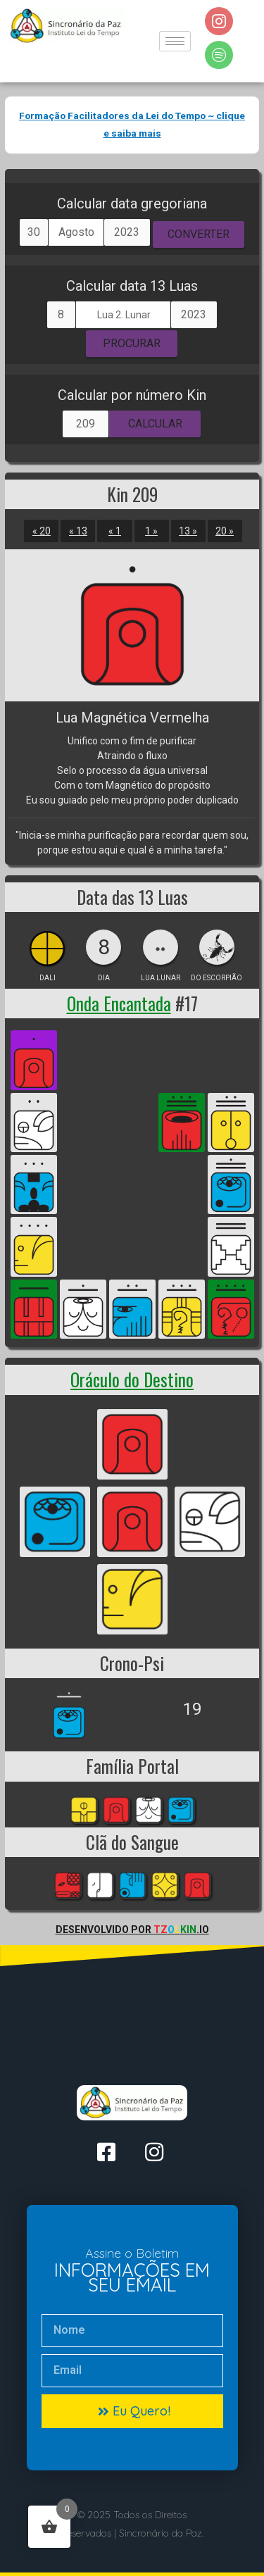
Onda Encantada (119, 1003)
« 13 (78, 531)
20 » (224, 531)
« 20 (41, 531)
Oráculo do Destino (132, 1379)
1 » (151, 531)
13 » (188, 531)
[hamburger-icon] (175, 41)
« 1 (114, 531)
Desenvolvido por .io (132, 1929)
